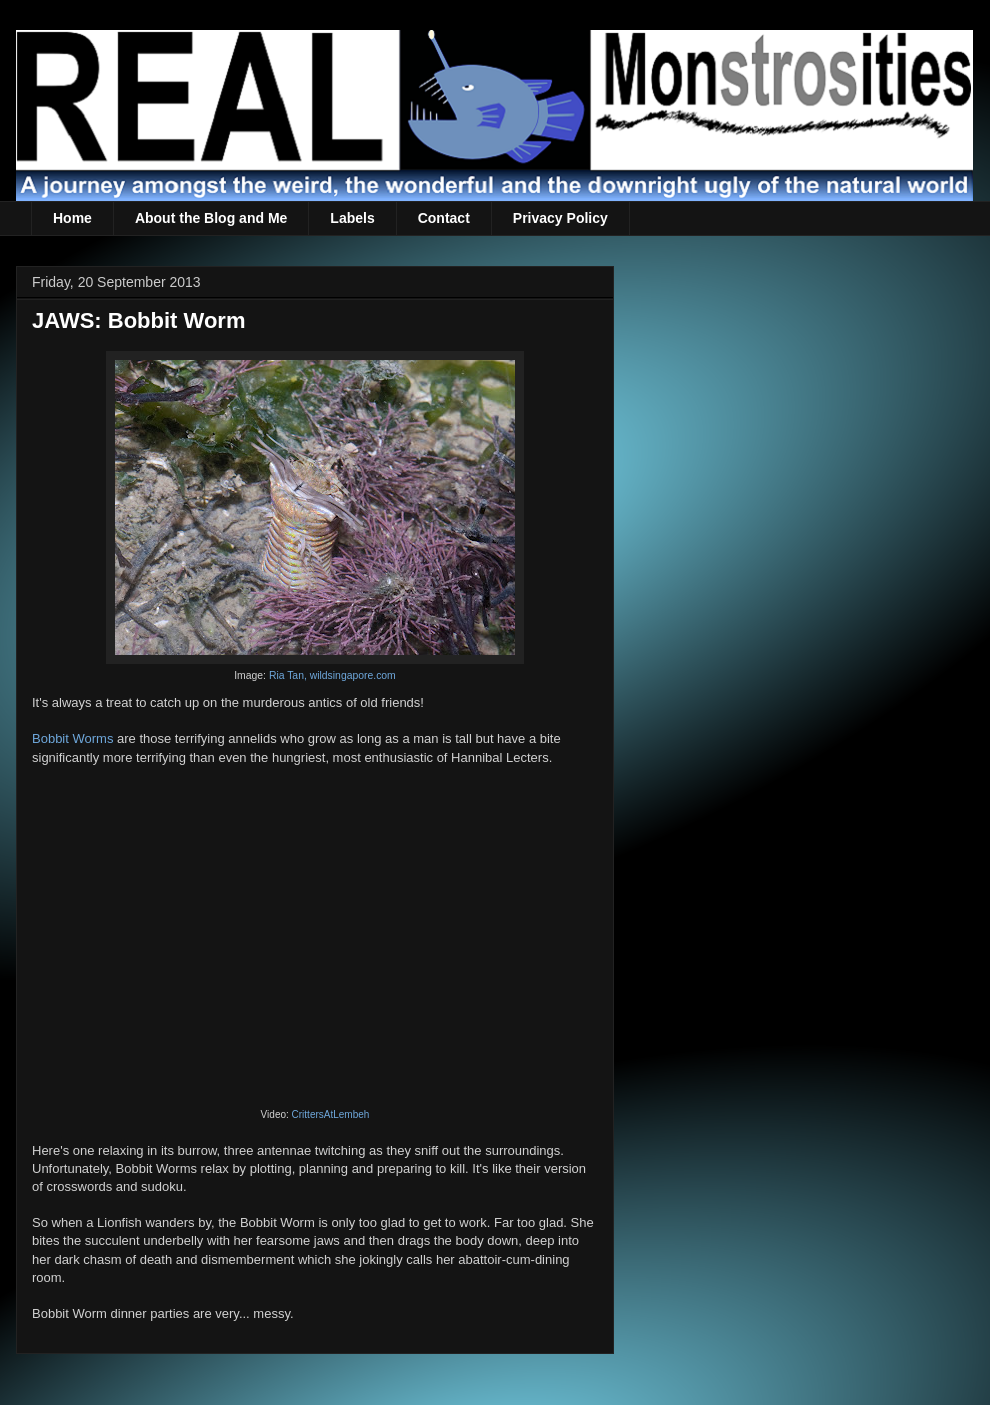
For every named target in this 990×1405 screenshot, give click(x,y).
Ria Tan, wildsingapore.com (332, 675)
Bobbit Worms (72, 738)
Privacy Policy (560, 218)
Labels (352, 218)
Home (72, 218)
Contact (444, 218)
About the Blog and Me (211, 218)
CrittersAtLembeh (331, 1114)
